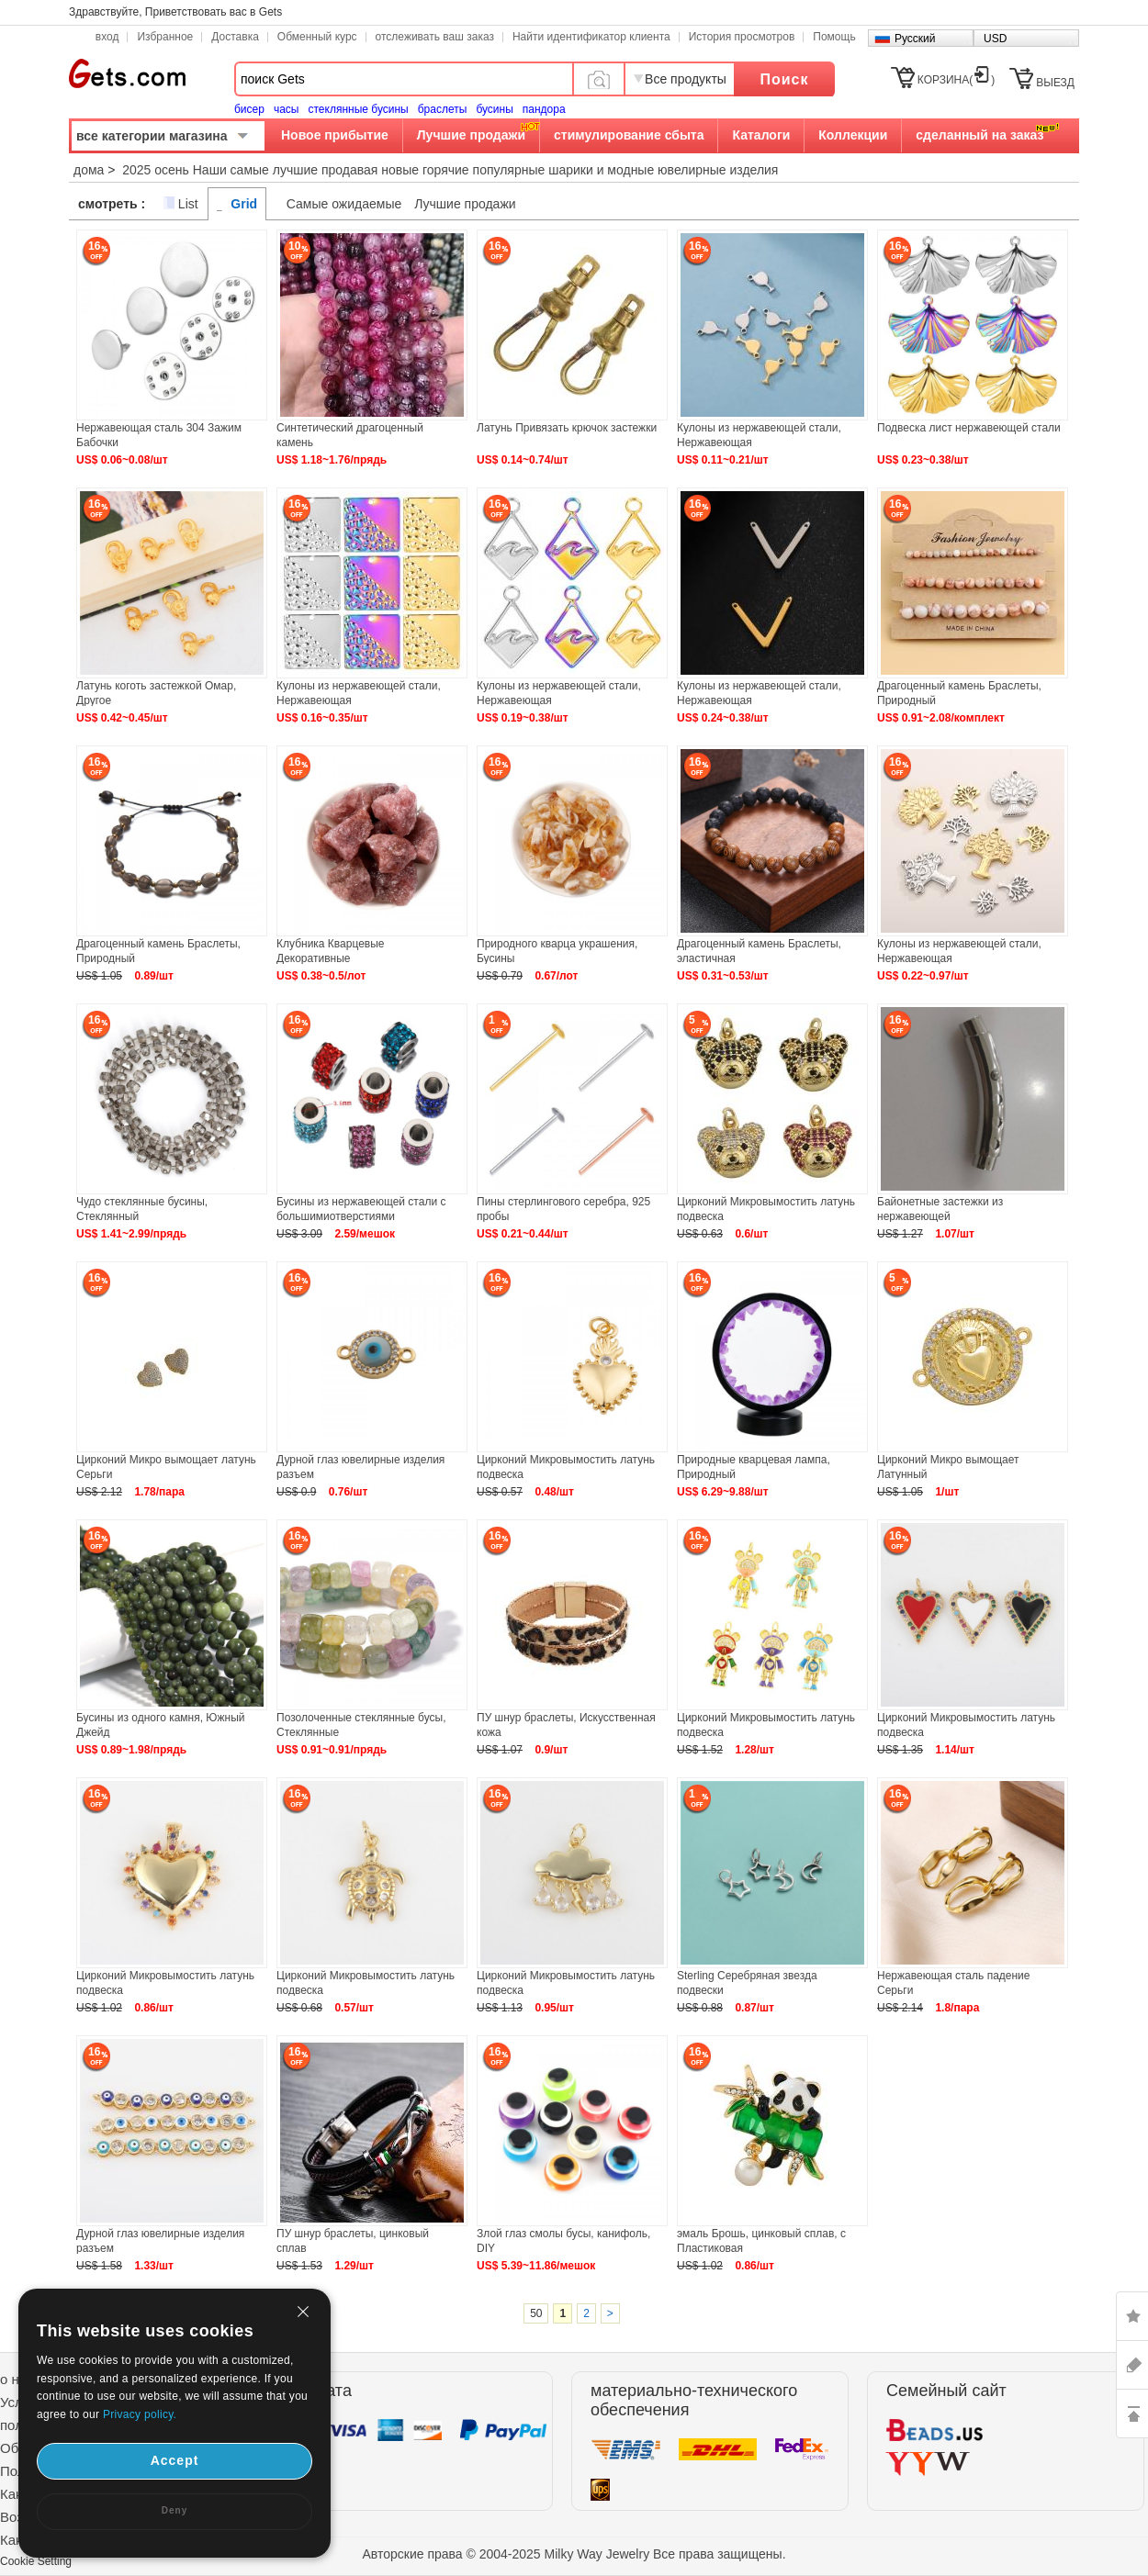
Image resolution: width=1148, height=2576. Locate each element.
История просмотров (742, 36)
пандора (544, 109)
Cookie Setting (36, 2561)
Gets (127, 73)
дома (88, 169)
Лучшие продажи (471, 135)
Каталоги (761, 135)
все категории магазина (152, 136)
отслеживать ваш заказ (435, 36)
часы (286, 109)
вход (107, 36)
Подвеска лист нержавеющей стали (969, 427)
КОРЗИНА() (956, 79)
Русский (915, 38)
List (188, 203)
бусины (494, 109)
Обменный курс (317, 36)
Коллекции (852, 135)
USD (995, 38)
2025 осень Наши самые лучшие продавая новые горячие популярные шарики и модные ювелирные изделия (450, 169)
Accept (175, 2460)
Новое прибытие (334, 135)
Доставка (235, 36)
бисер (249, 109)
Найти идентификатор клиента (591, 36)
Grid (244, 203)
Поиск (784, 79)
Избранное (165, 36)
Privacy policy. (139, 2414)
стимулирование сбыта (628, 135)
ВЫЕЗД (1055, 82)
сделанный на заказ (979, 135)
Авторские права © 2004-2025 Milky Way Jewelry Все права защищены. (573, 2554)
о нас (17, 2379)
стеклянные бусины (359, 109)
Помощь (834, 36)
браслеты (442, 109)
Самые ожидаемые (344, 203)
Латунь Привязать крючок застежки (567, 427)
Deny (174, 2510)
